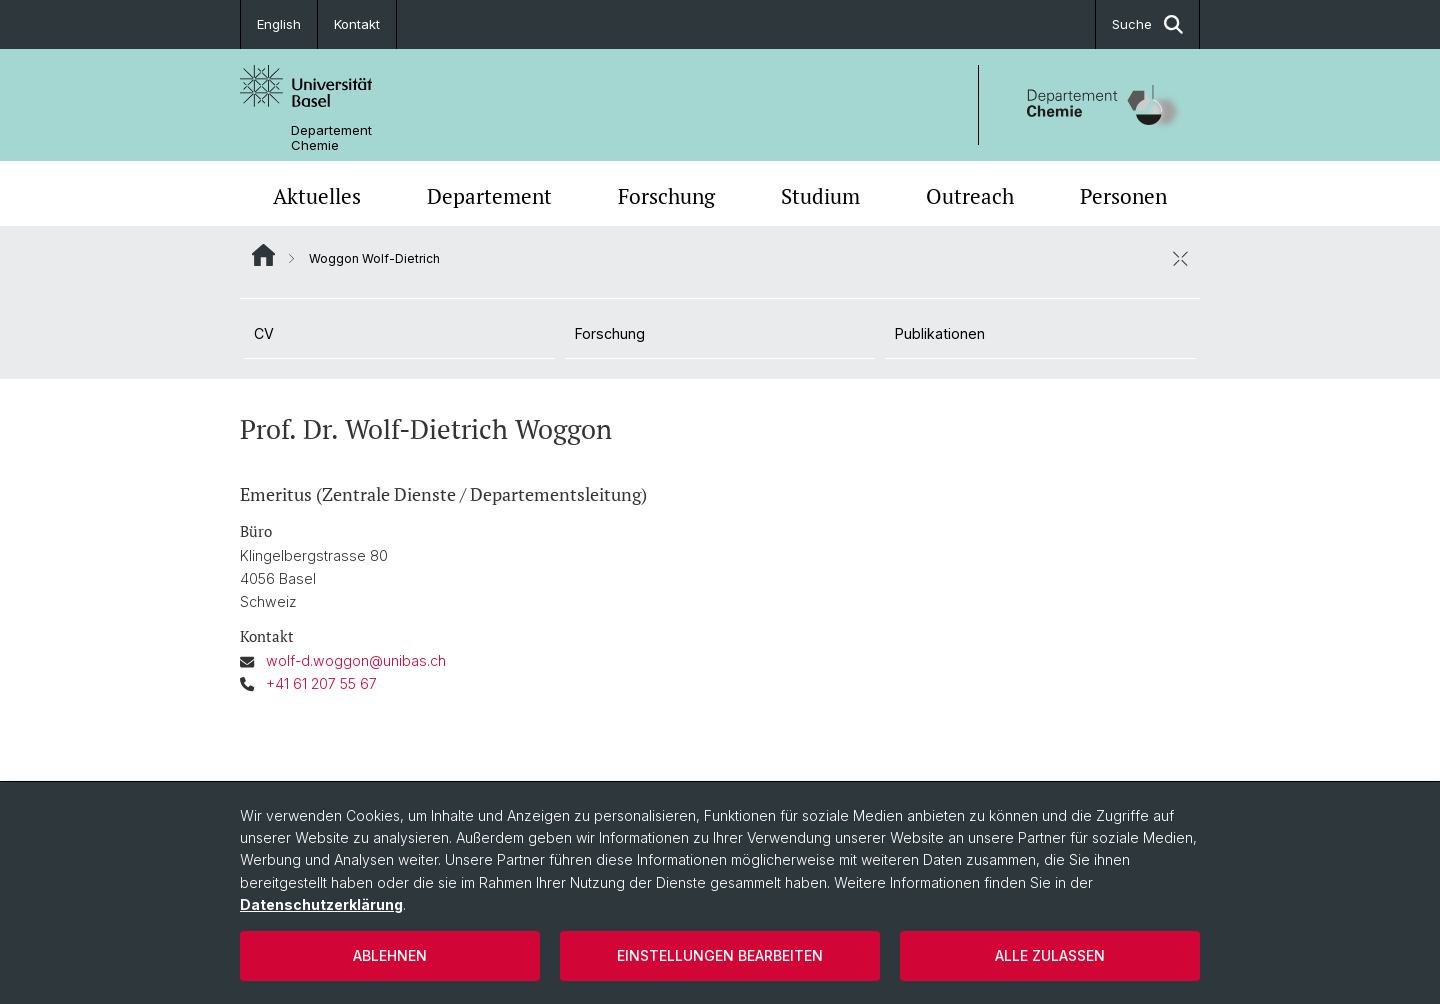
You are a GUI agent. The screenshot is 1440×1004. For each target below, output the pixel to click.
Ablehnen (390, 955)
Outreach (970, 196)
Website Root (263, 255)
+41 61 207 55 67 (321, 683)
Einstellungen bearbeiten (720, 955)
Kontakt (357, 24)
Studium (820, 196)
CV (264, 333)
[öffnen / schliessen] (1180, 258)
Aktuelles (317, 196)
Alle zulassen (1050, 955)
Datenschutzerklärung (321, 904)
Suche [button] (1147, 24)
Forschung (666, 196)
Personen (1123, 196)
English (279, 24)
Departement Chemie (331, 138)
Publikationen (940, 333)
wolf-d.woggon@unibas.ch (356, 660)
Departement (489, 196)
